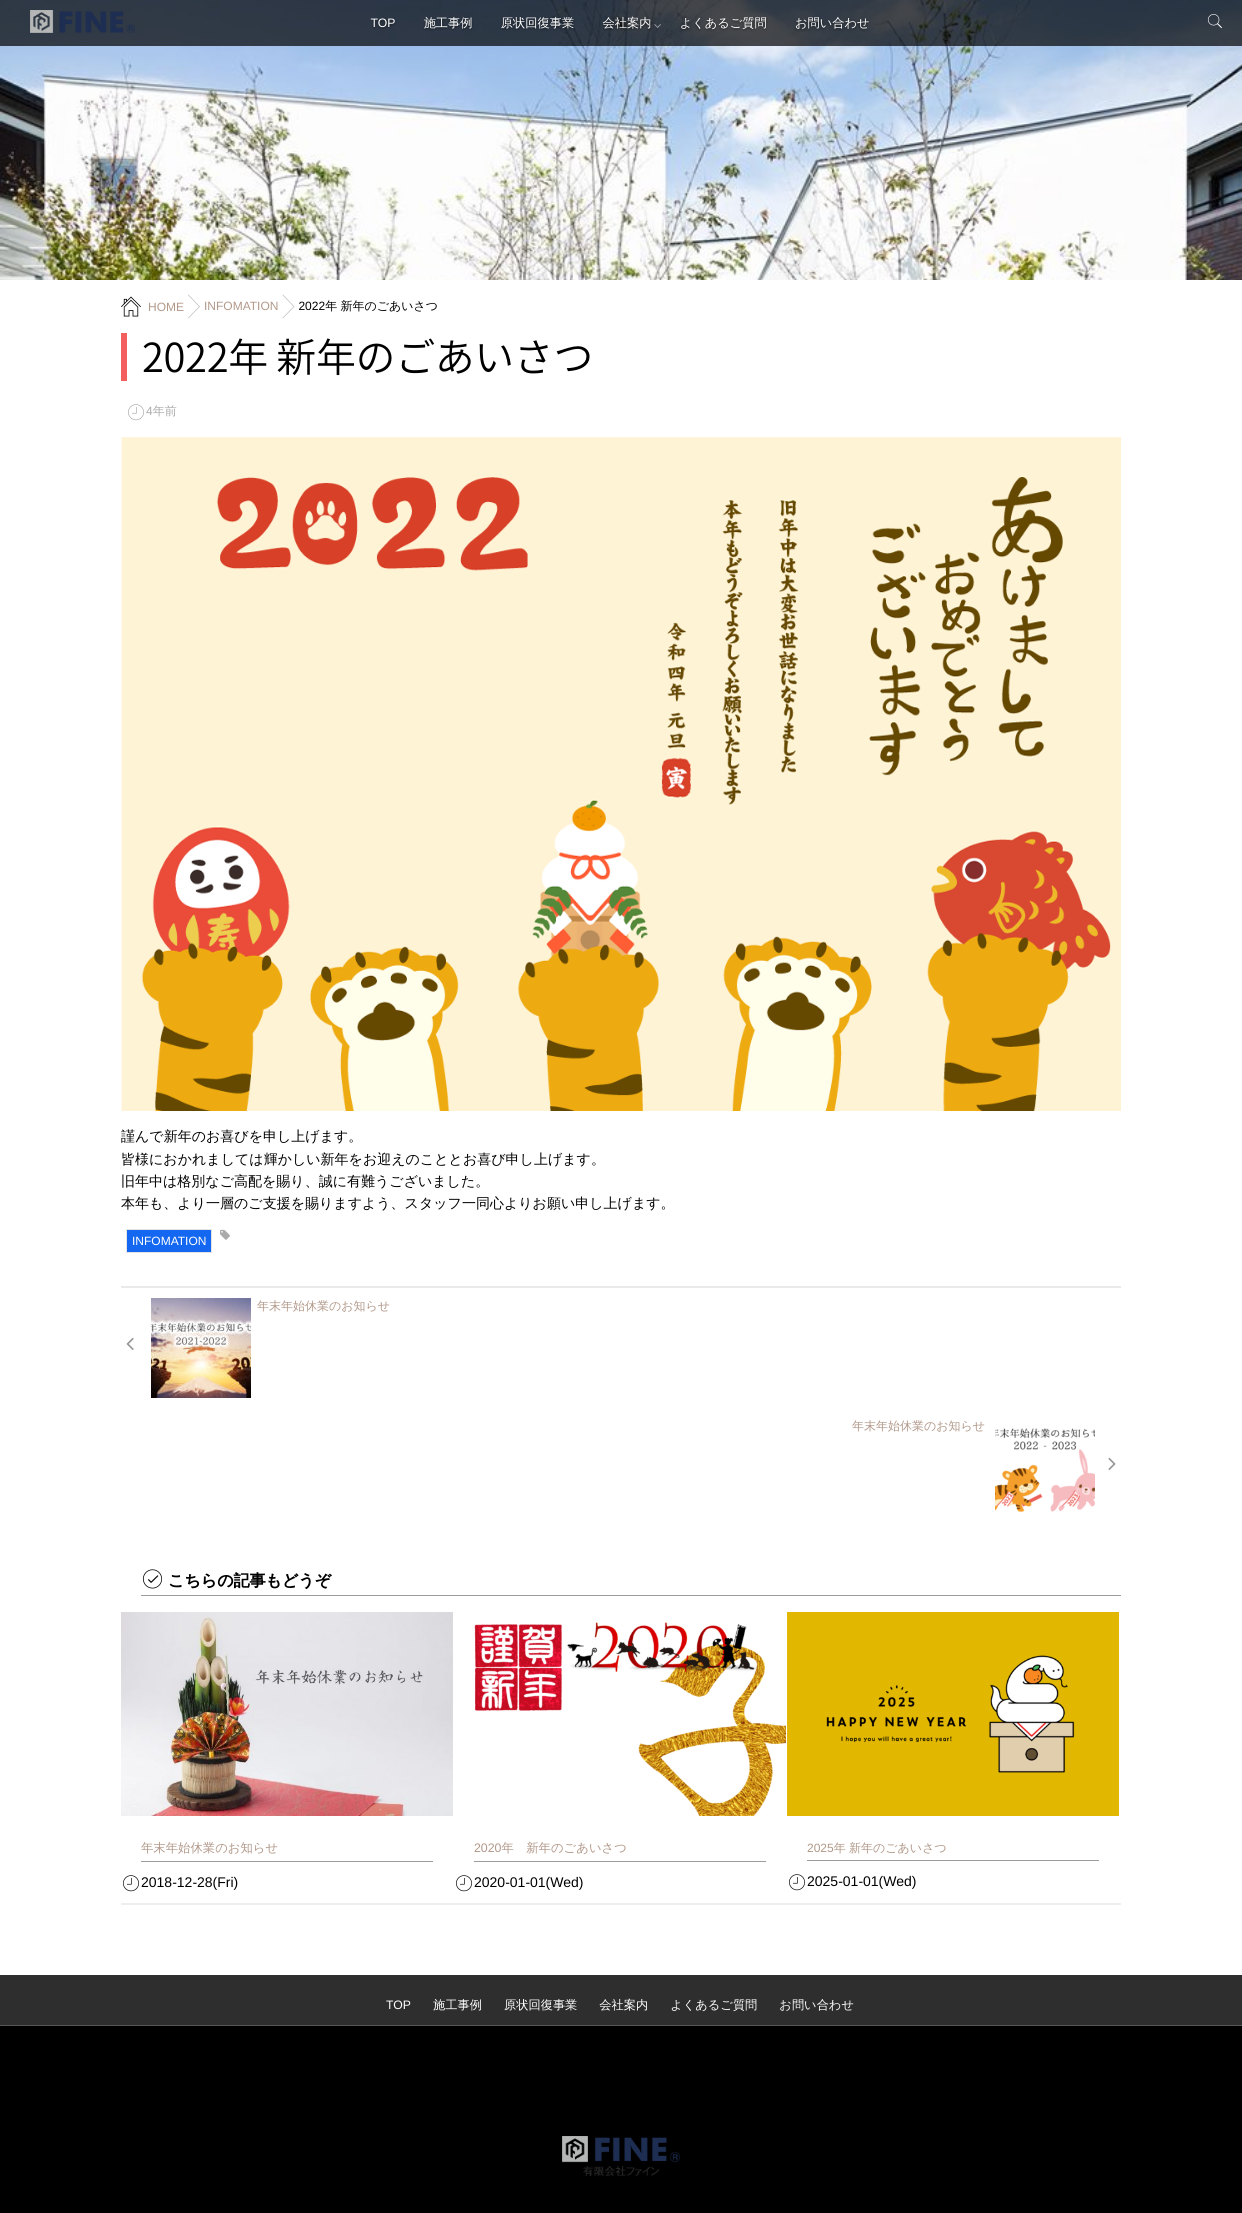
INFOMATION (169, 1241)
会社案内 (629, 25)
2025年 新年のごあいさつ (877, 1728)
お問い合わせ (838, 25)
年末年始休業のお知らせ (207, 1728)
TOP (377, 25)
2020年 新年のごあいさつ (548, 1728)
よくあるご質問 (727, 25)
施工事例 (445, 25)
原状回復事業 (537, 25)
